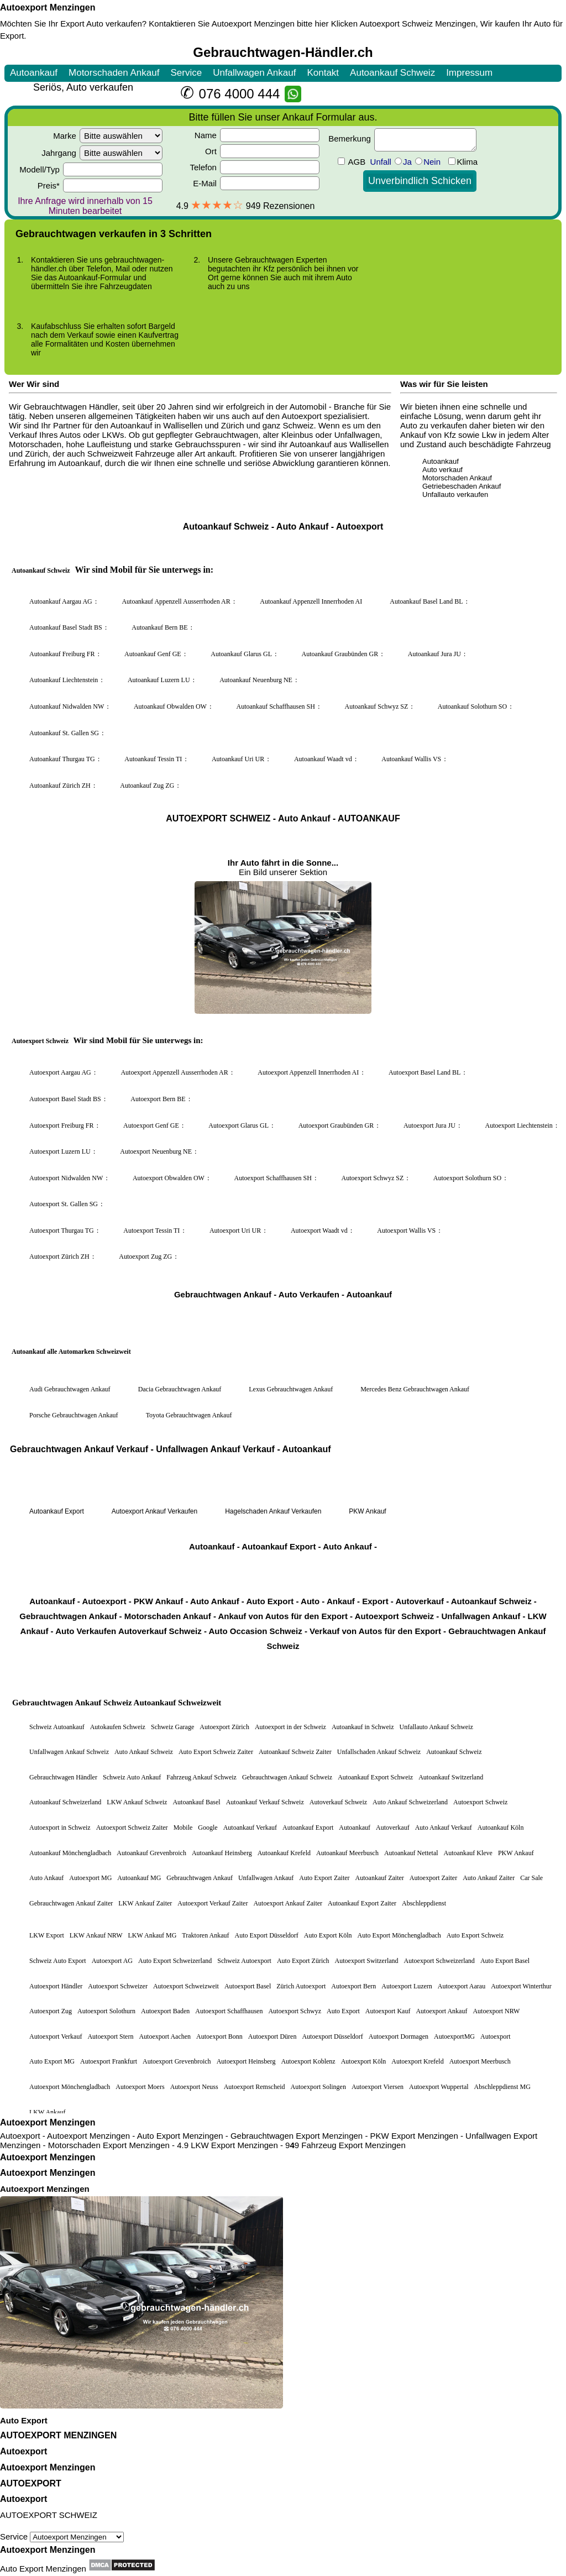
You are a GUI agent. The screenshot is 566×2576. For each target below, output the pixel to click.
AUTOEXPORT (30, 2483)
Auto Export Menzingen (43, 2568)
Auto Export (24, 2420)
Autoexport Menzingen (47, 7)
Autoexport (23, 2451)
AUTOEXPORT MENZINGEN (58, 2435)
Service (62, 2536)
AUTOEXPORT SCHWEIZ (48, 2515)
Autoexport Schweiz (396, 23)
